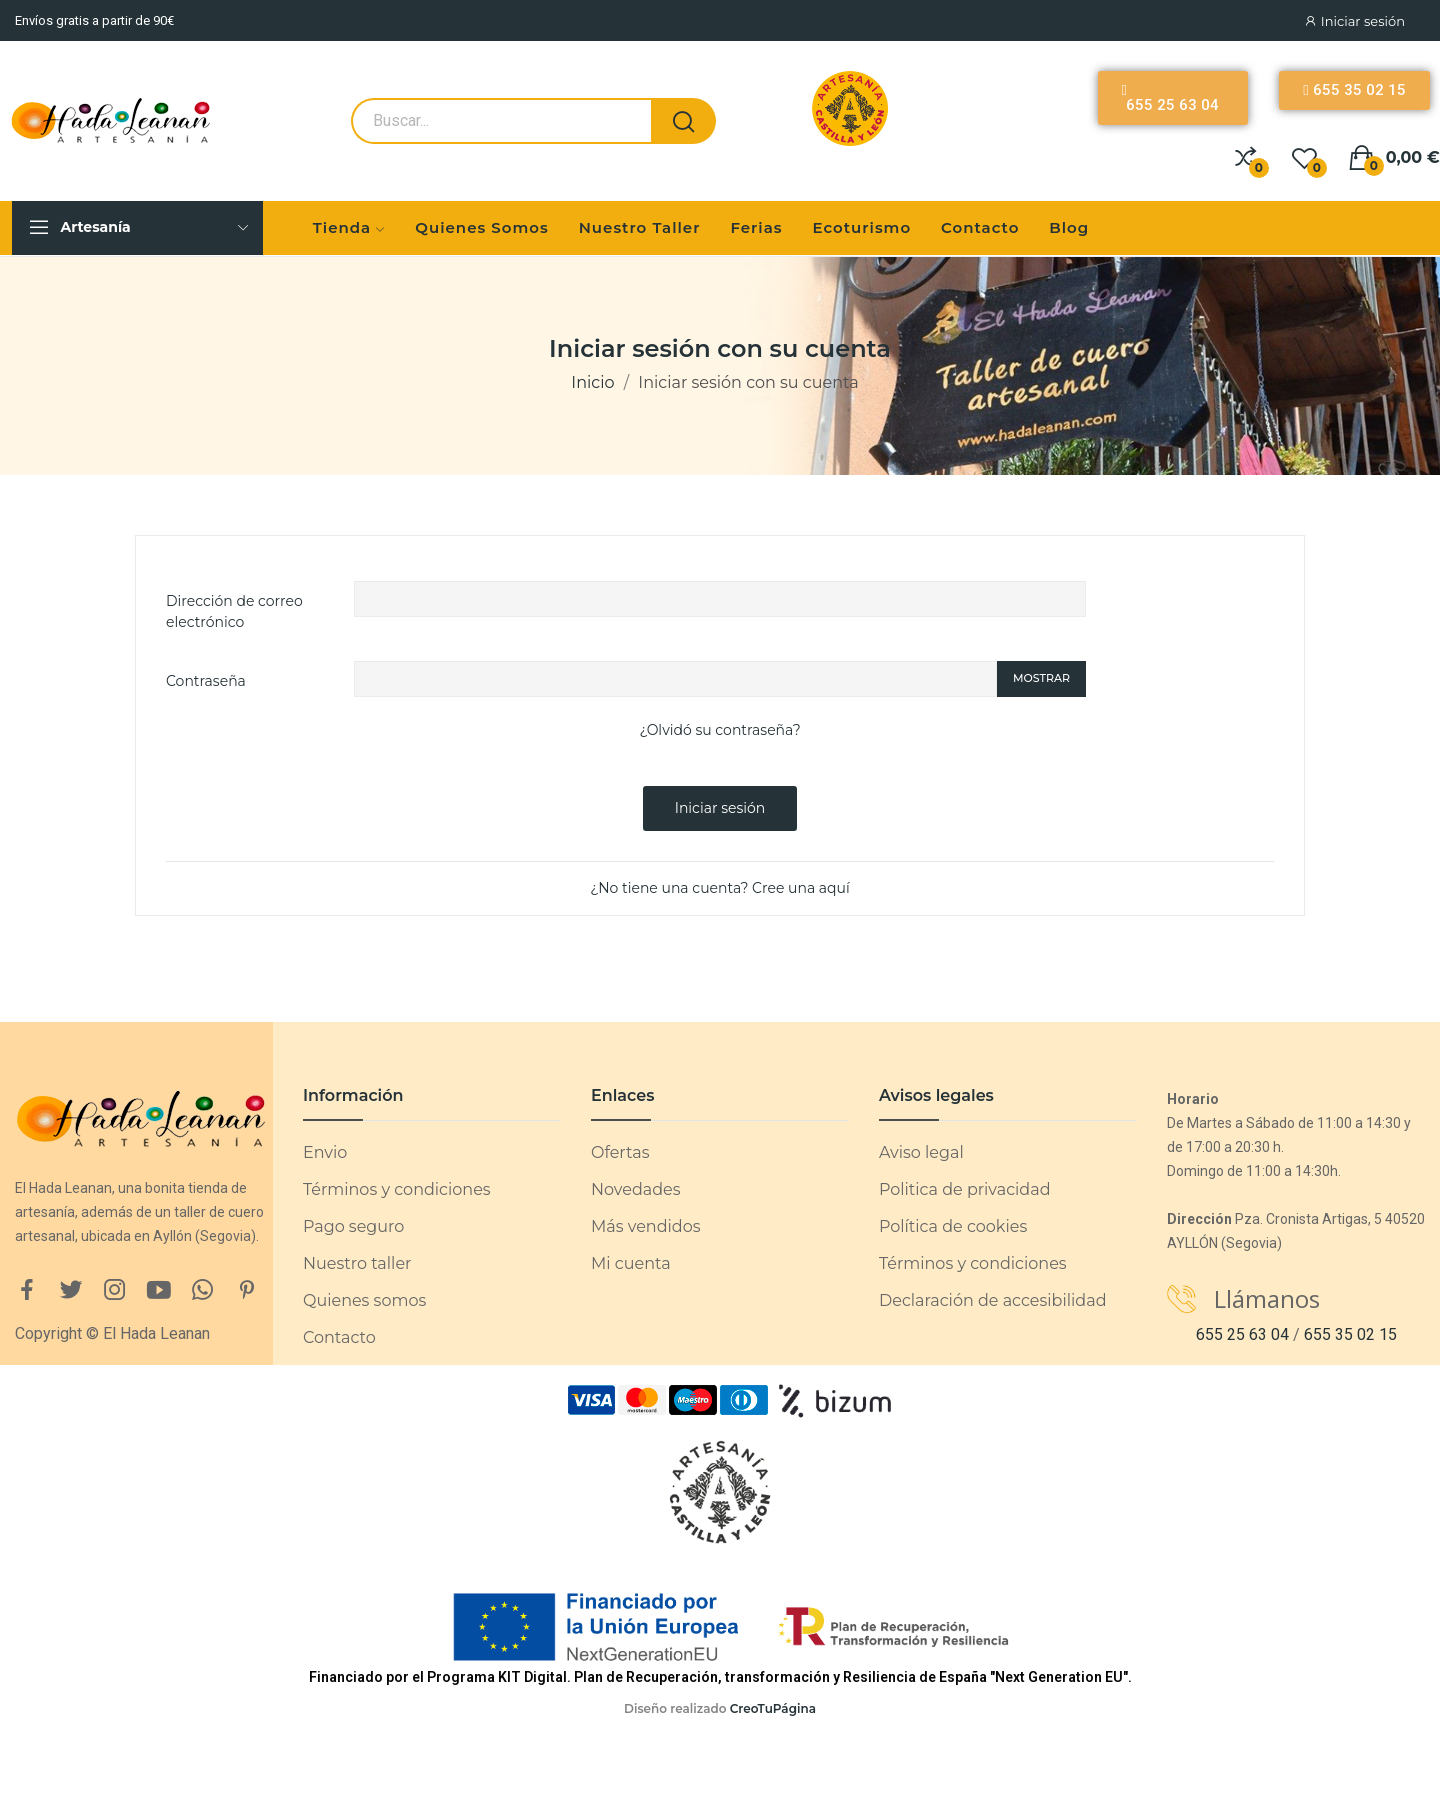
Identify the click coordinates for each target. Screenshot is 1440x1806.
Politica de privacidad (965, 1189)
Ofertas (620, 1152)
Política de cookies (953, 1226)
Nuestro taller (357, 1263)
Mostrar (1041, 678)
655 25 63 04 (1242, 1334)
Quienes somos (364, 1300)
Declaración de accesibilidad (993, 1300)
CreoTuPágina (773, 1708)
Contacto (339, 1337)
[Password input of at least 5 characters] (675, 679)
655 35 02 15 (1350, 1334)
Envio (325, 1152)
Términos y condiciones (397, 1189)
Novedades (636, 1189)
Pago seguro (353, 1226)
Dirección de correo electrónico (234, 611)
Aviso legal (921, 1152)
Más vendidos (645, 1226)
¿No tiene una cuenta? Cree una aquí (720, 888)
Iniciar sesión (720, 808)
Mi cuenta (631, 1263)
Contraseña (206, 681)
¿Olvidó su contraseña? (719, 730)
